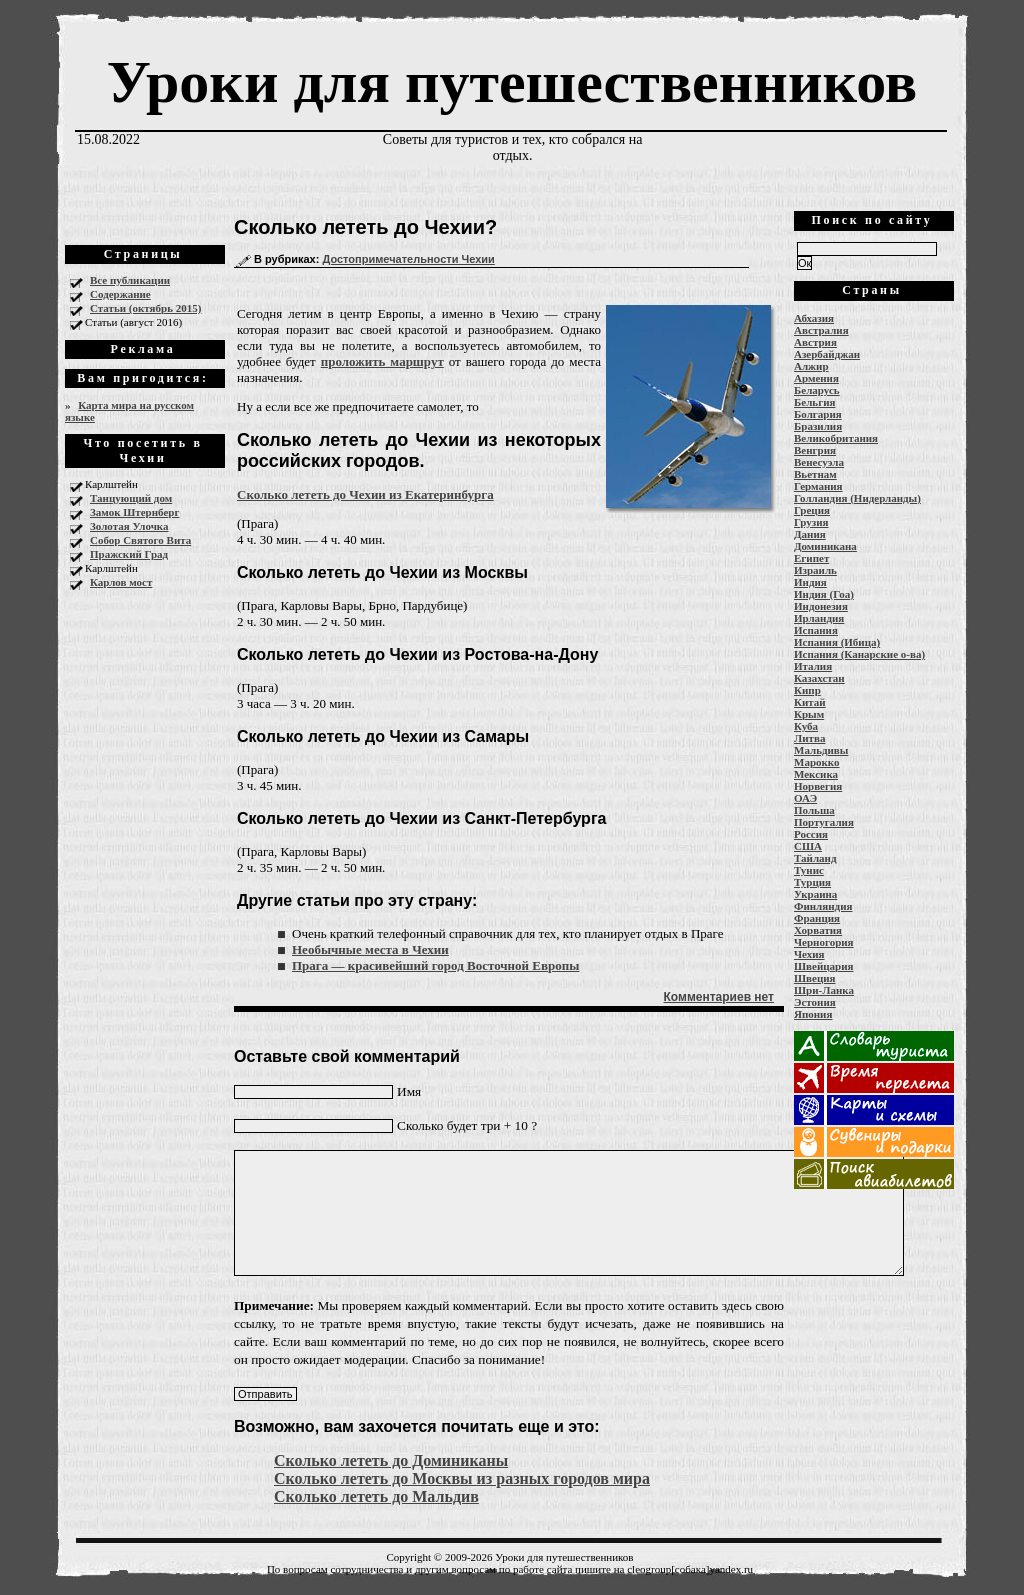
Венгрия (815, 450)
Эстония (815, 1002)
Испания (816, 630)
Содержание (120, 294)
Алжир (811, 366)
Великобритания (836, 438)
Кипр (807, 690)
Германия (818, 486)
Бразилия (818, 426)
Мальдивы (821, 750)
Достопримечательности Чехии (408, 259)
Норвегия (818, 786)
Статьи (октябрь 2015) (145, 308)
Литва (809, 738)
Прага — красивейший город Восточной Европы (435, 965)
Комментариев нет (719, 997)
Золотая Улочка (129, 526)
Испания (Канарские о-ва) (859, 654)
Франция (817, 918)
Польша (814, 810)
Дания (810, 534)
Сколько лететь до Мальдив (376, 1496)
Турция (812, 882)
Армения (816, 378)
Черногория (824, 942)
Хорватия (818, 930)
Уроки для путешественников (512, 82)
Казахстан (819, 678)
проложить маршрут (382, 361)
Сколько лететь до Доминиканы (391, 1460)
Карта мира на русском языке (129, 411)
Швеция (815, 978)
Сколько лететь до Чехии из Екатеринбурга (365, 494)
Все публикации (130, 280)
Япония (813, 1014)
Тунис (809, 870)
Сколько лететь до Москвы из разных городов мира (462, 1478)
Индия (810, 582)
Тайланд (815, 858)
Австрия (815, 342)
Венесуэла (819, 462)
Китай (810, 702)
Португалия (824, 822)
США (808, 846)
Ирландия (819, 618)
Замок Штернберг (134, 512)
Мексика (816, 774)
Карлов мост (121, 582)
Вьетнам (815, 474)
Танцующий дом (131, 498)
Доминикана (825, 546)
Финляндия (823, 906)
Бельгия (814, 402)
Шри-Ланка (824, 990)
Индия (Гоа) (824, 594)
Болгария (818, 414)
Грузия (811, 522)
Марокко (817, 762)
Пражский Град (129, 554)
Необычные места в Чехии (370, 949)
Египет (811, 558)
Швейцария (824, 966)
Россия (811, 834)
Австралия (821, 330)
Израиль (815, 570)
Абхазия (814, 318)
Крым (809, 714)
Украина (815, 894)
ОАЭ (805, 798)
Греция (812, 510)
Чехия (809, 954)
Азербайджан (827, 354)
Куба (806, 726)
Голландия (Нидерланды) (857, 498)
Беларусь (817, 390)
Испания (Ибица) (837, 642)
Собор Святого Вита (140, 540)
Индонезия (821, 606)
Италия (813, 666)
